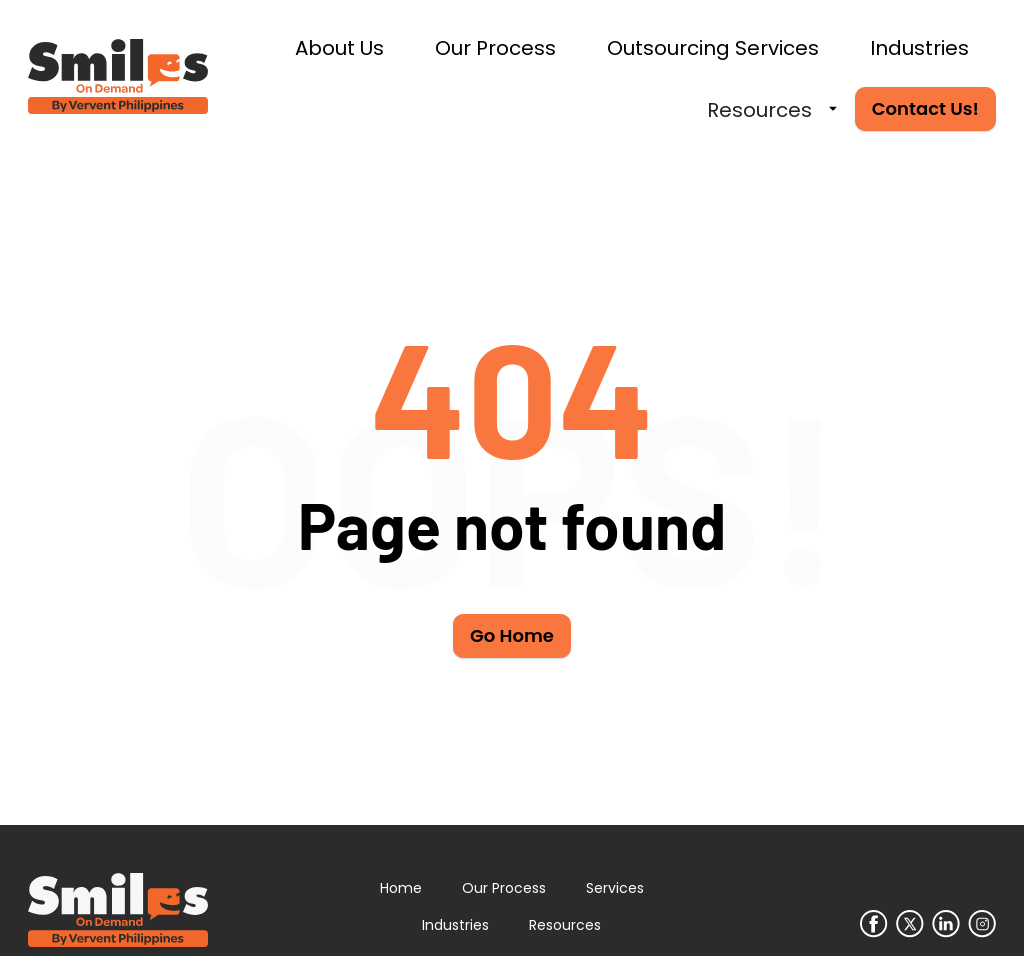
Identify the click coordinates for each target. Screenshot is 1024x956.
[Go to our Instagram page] (982, 924)
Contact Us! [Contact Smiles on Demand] (925, 108)
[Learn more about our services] (714, 47)
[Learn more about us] (341, 47)
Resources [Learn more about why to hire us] (565, 925)
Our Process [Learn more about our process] (504, 888)
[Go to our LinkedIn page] (946, 924)
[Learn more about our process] (497, 47)
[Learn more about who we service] (921, 47)
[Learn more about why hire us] (761, 109)
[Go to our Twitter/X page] (910, 924)
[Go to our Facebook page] (874, 924)
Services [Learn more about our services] (615, 888)
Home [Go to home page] (401, 888)
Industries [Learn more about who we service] (455, 925)
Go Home (512, 635)
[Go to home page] (118, 78)
